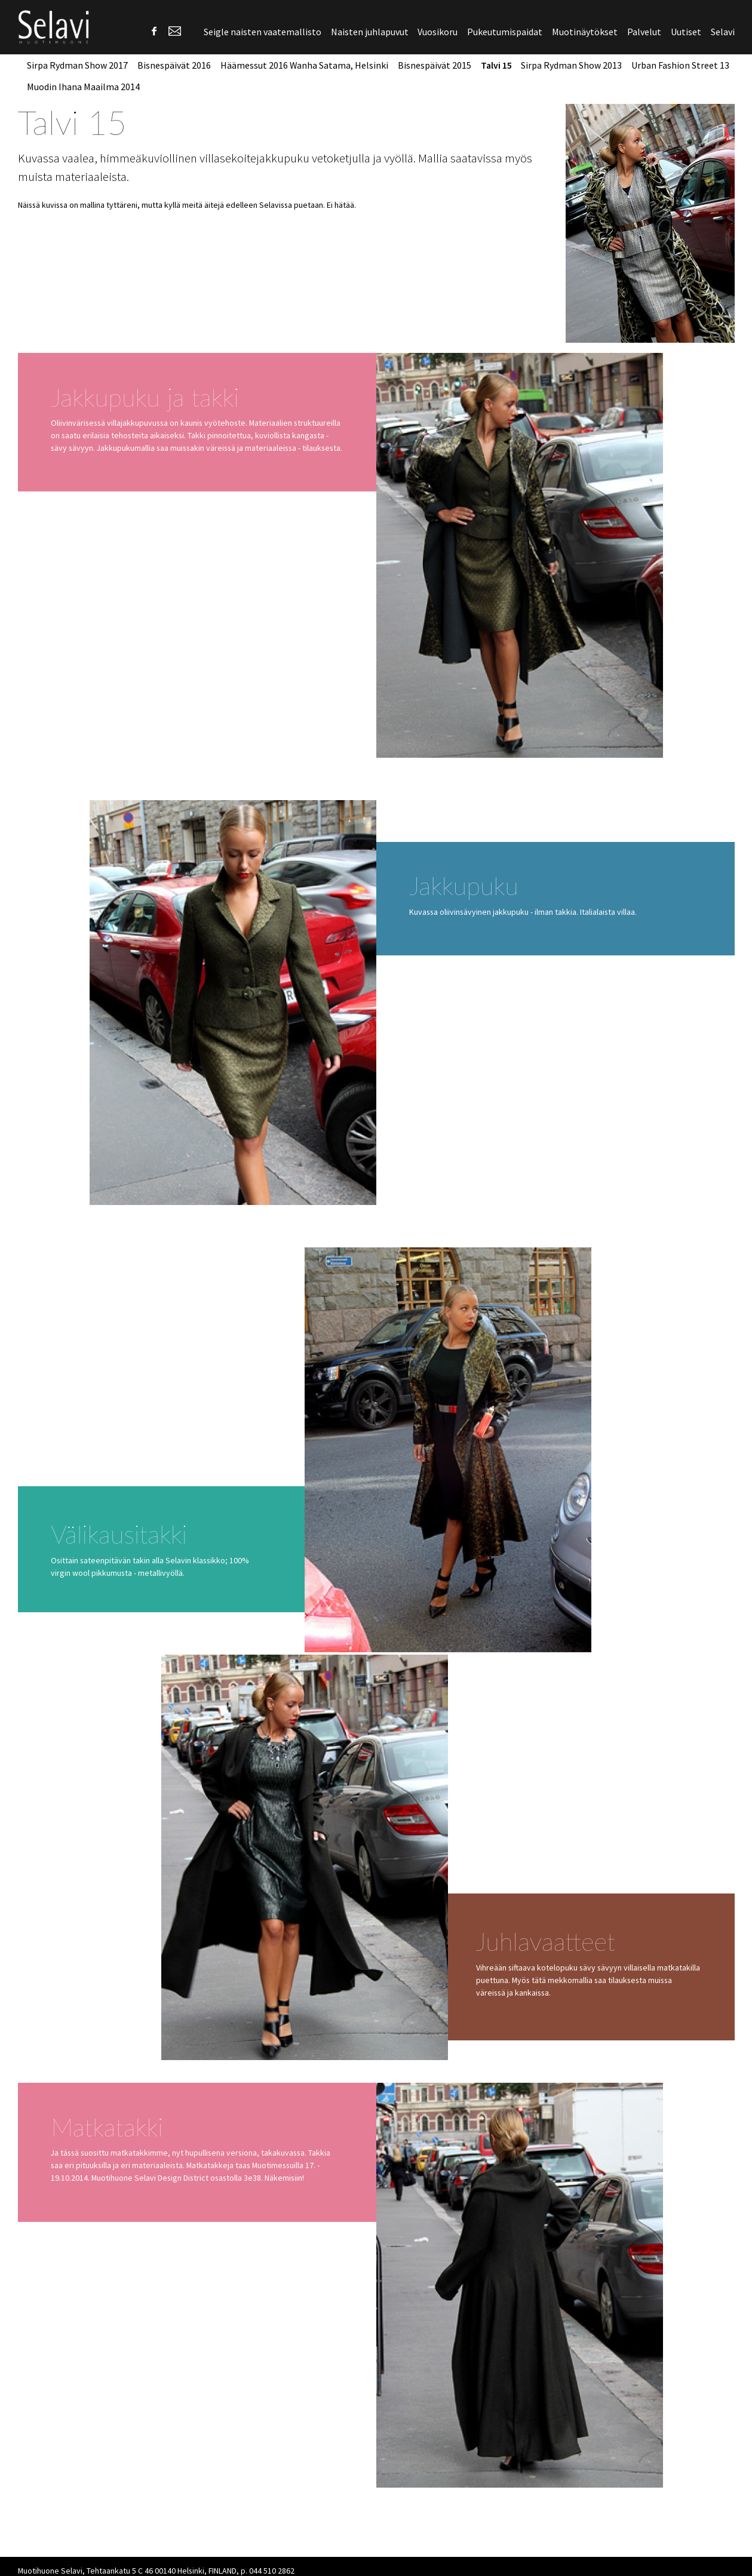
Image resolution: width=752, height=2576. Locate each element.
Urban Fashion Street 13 (680, 65)
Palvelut (644, 32)
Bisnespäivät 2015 (434, 65)
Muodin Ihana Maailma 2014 (83, 87)
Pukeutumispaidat (504, 32)
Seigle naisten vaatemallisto (262, 32)
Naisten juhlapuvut (370, 32)
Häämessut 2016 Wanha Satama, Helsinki (304, 65)
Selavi (723, 32)
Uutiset (686, 32)
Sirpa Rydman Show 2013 (571, 65)
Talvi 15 (496, 65)
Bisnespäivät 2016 (174, 65)
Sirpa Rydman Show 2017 (77, 65)
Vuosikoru (438, 32)
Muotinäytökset (585, 32)
